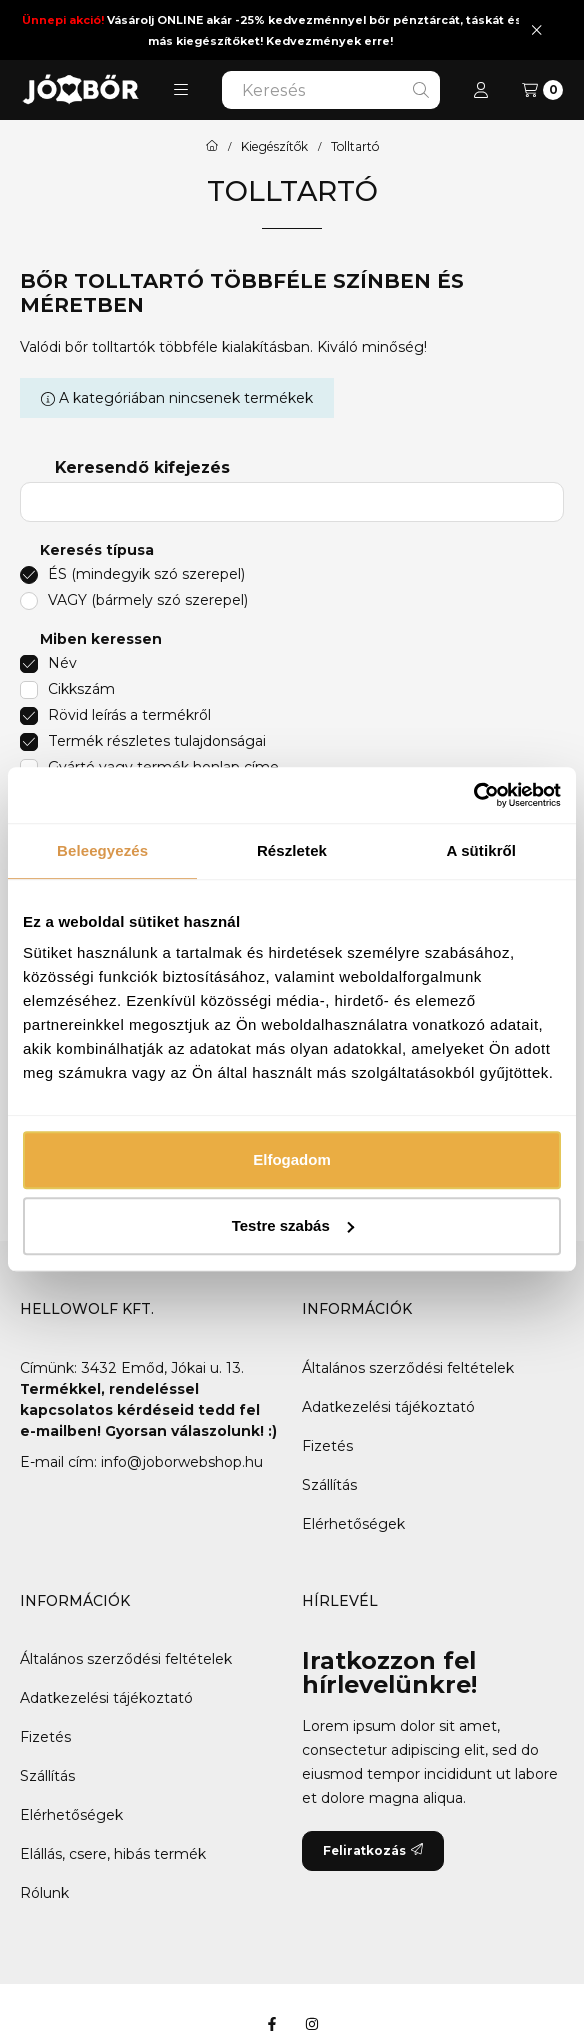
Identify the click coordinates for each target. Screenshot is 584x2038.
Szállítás (329, 1485)
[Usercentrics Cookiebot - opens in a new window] (473, 795)
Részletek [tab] (292, 850)
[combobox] (331, 90)
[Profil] (481, 90)
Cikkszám (81, 689)
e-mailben (58, 1431)
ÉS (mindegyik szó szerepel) (146, 574)
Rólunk (44, 1893)
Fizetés (327, 1446)
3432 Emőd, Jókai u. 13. (162, 1368)
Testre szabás (293, 1225)
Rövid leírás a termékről (129, 715)
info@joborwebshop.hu (182, 1462)
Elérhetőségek (353, 1524)
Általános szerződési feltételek (408, 1368)
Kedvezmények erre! (329, 41)
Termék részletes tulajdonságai (157, 741)
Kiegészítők (274, 147)
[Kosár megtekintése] (542, 90)
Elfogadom (292, 1159)
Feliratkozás (373, 1850)
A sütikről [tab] (482, 850)
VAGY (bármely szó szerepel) (148, 600)
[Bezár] (536, 29)
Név (62, 663)
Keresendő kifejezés (142, 467)
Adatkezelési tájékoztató (388, 1407)
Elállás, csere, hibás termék (113, 1854)
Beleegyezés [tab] (102, 850)
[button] (181, 90)
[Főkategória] (212, 147)
